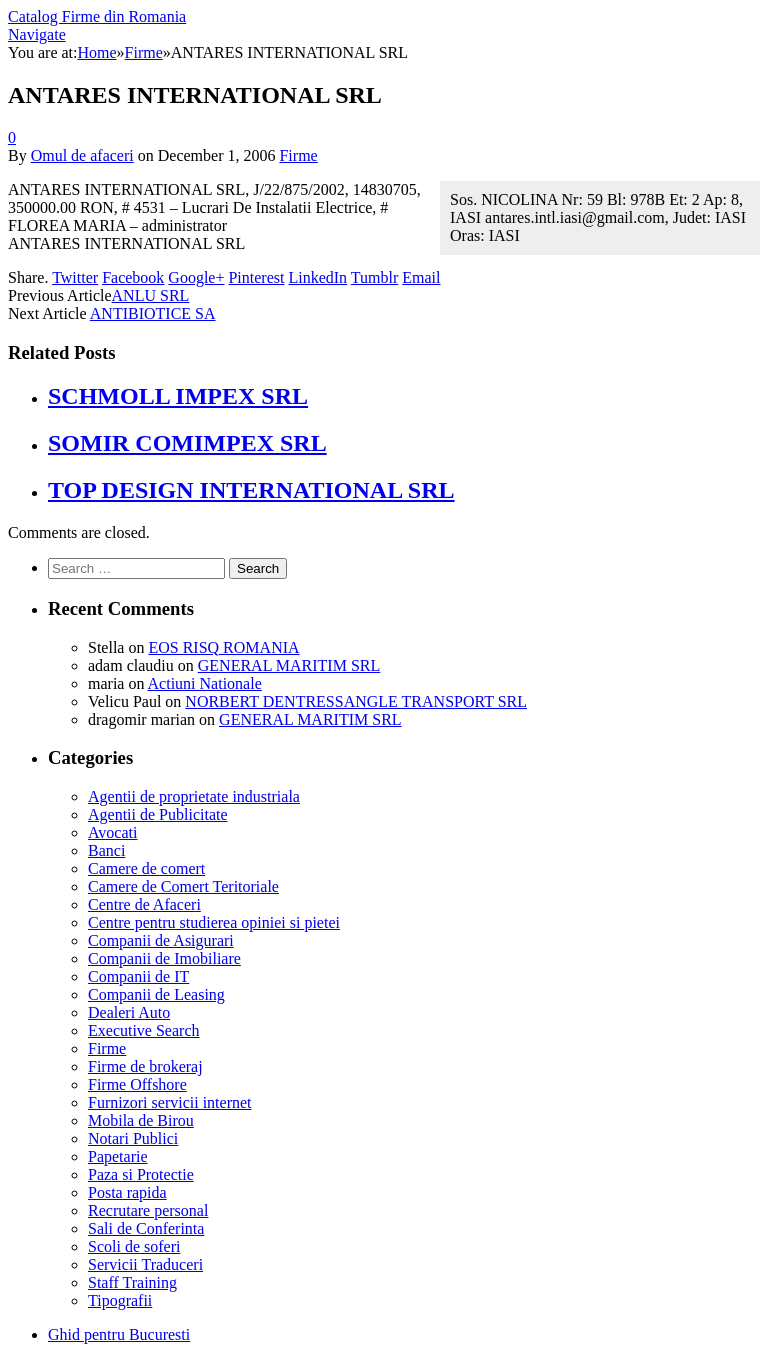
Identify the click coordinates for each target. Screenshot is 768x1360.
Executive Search (144, 1030)
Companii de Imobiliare (164, 958)
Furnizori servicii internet (170, 1102)
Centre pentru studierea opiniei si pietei (214, 922)
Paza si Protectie (141, 1174)
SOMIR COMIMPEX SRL (187, 443)
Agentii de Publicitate (158, 814)
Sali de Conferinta (146, 1228)
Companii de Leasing (156, 994)
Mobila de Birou (141, 1120)
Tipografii (120, 1300)
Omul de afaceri (82, 155)
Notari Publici (133, 1138)
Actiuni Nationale (205, 683)
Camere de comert (146, 868)
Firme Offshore (137, 1084)
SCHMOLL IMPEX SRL (178, 396)
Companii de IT (138, 976)
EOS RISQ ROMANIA (223, 647)
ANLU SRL (151, 295)
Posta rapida (127, 1192)
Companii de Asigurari (161, 940)
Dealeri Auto (129, 1012)
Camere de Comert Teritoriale (183, 886)
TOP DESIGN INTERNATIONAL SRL (251, 490)
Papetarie (118, 1156)
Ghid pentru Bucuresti (119, 1334)
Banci (106, 850)
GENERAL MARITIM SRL (289, 665)
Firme (298, 155)
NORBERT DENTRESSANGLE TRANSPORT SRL (356, 701)
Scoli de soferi (134, 1246)
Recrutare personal (148, 1210)
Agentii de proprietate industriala (194, 796)
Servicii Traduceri (145, 1264)
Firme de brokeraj (145, 1066)
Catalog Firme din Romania (97, 16)
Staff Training (132, 1282)
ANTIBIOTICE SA (153, 313)
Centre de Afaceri (144, 904)
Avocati (112, 832)
